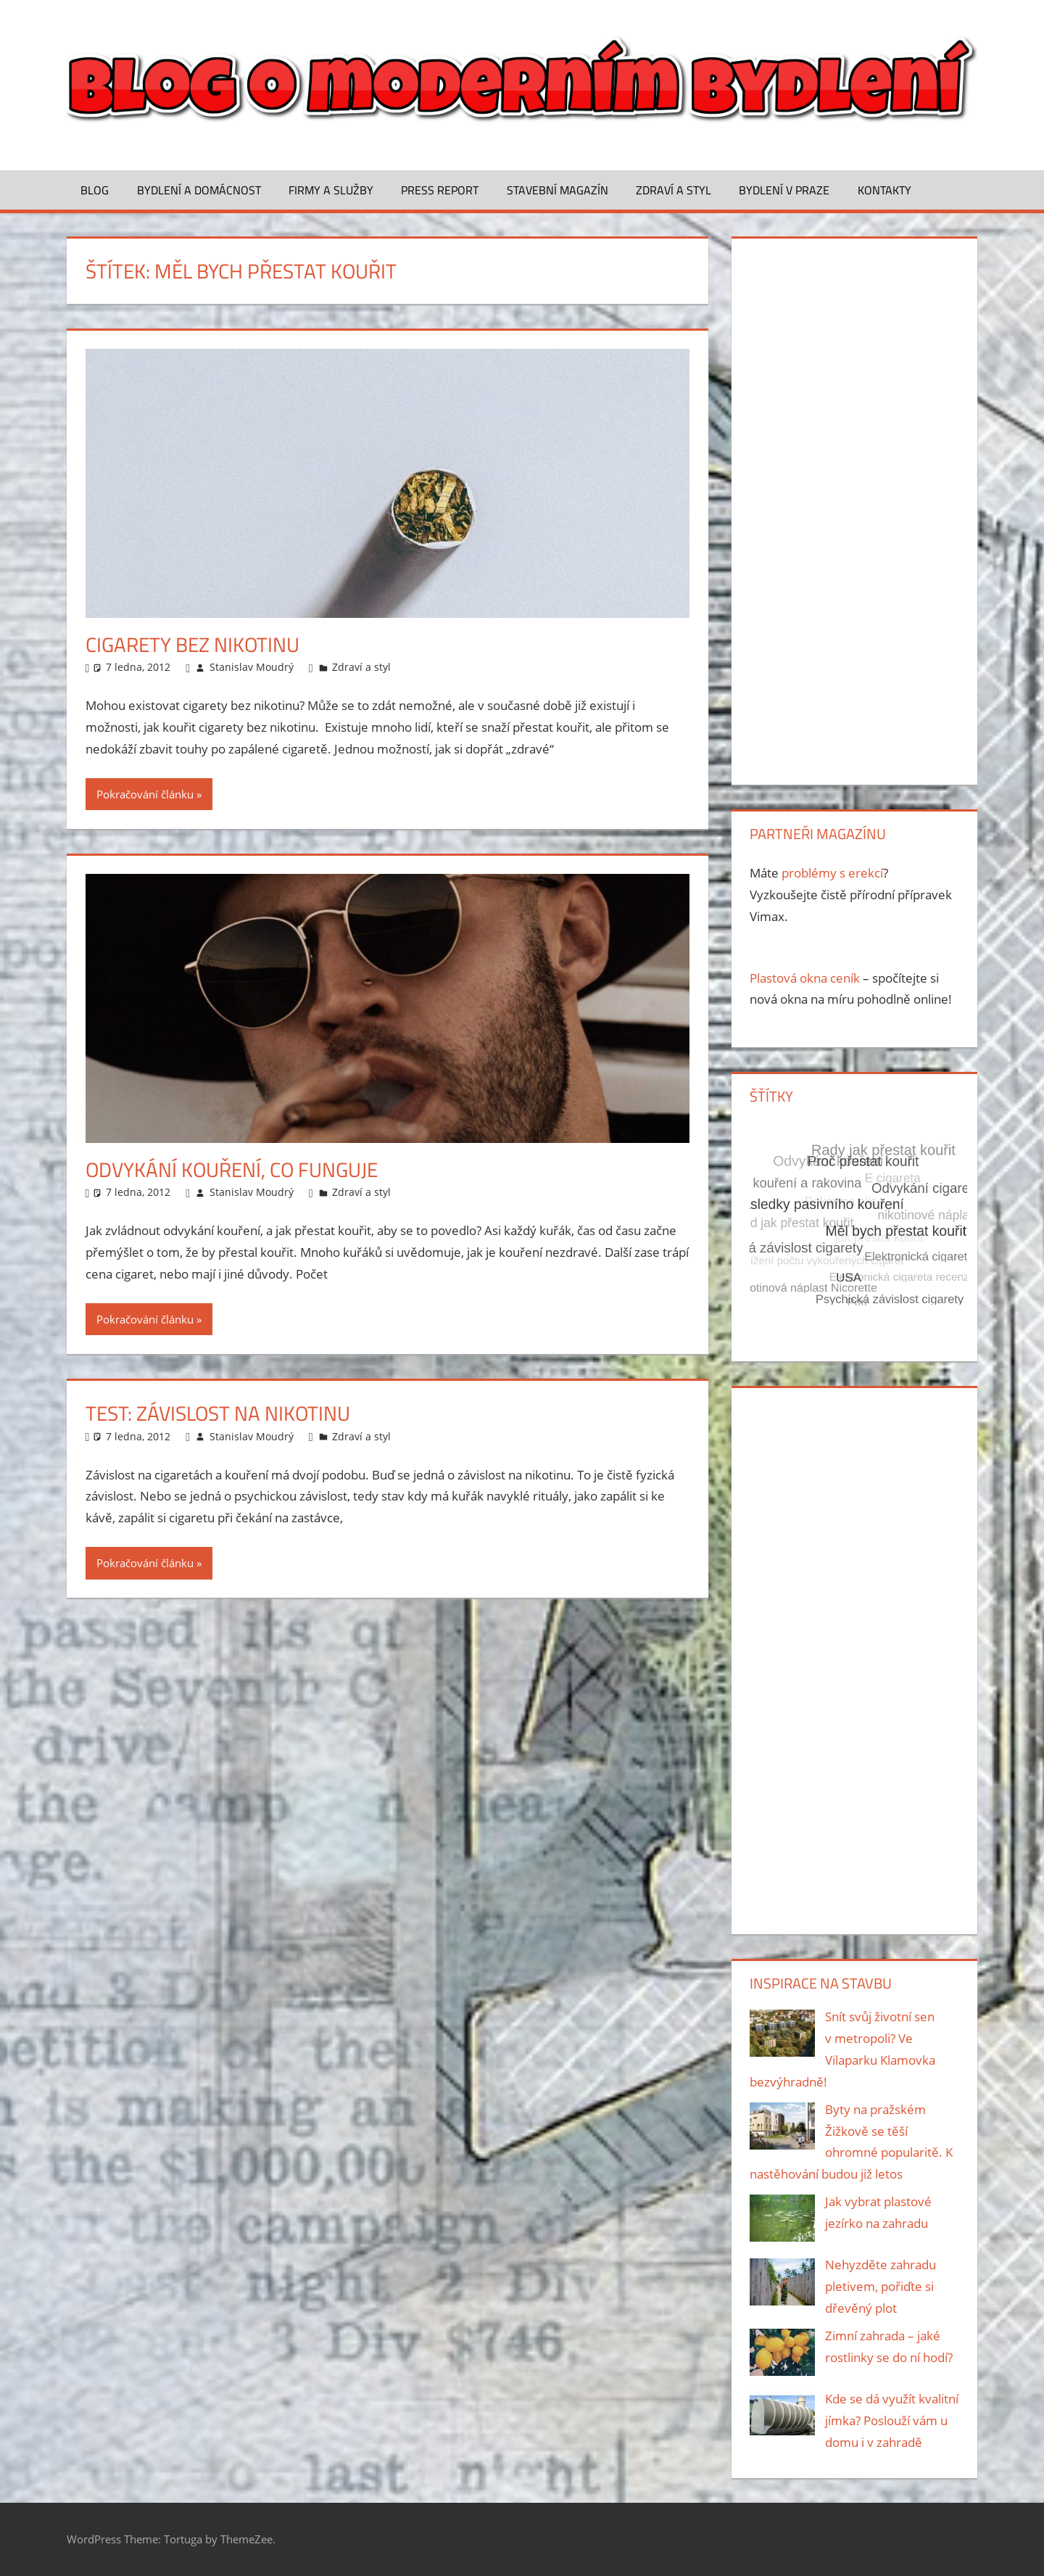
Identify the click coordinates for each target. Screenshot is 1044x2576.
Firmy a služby (331, 190)
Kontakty (884, 190)
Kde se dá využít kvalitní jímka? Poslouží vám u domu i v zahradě (891, 2420)
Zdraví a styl (673, 190)
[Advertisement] (854, 508)
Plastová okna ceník (805, 978)
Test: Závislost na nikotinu (218, 1413)
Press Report (439, 190)
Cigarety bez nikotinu (192, 644)
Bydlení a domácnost (199, 190)
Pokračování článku (145, 794)
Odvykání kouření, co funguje (232, 1169)
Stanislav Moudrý (252, 667)
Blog (94, 190)
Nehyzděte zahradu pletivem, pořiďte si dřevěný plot (880, 2286)
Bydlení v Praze (784, 190)
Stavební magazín (557, 190)
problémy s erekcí (832, 872)
